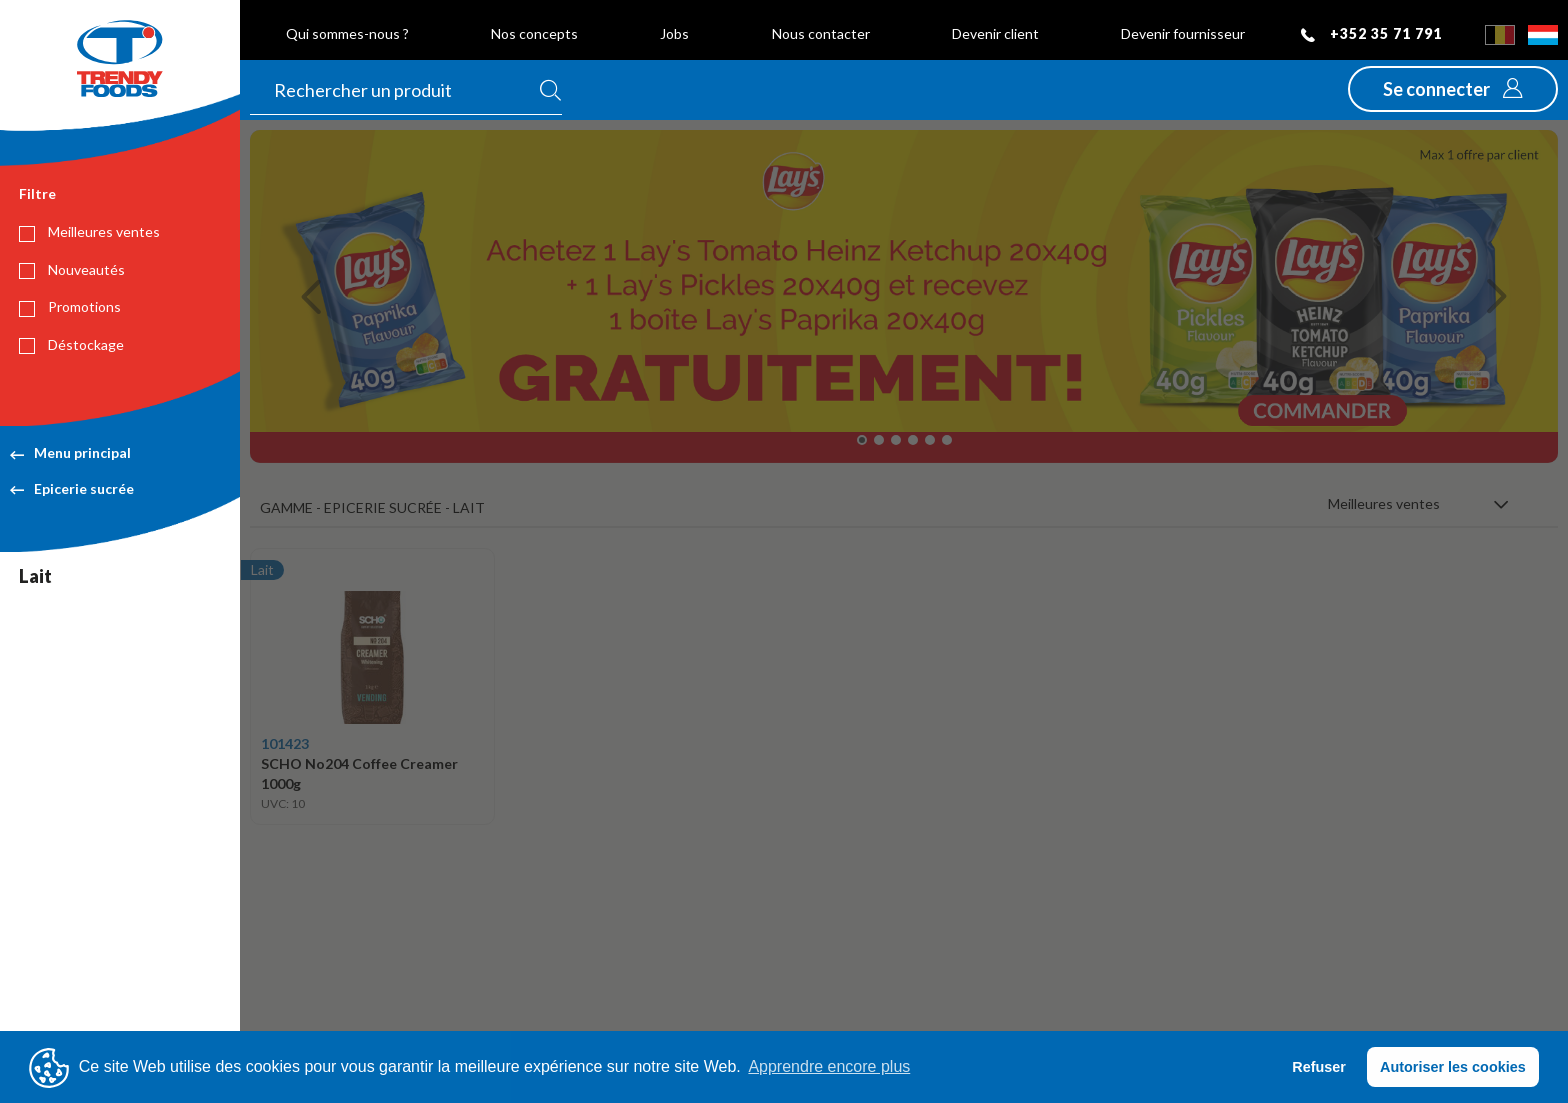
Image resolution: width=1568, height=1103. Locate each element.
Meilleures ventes (89, 232)
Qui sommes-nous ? (347, 33)
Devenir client (995, 33)
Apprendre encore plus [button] (829, 1066)
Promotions (70, 307)
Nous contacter (821, 33)
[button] (1453, 89)
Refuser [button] (1319, 1067)
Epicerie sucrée (72, 488)
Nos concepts (534, 33)
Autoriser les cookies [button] (1453, 1067)
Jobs (674, 33)
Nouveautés (72, 270)
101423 (285, 743)
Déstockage (71, 345)
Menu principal (70, 452)
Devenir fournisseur (1183, 33)
